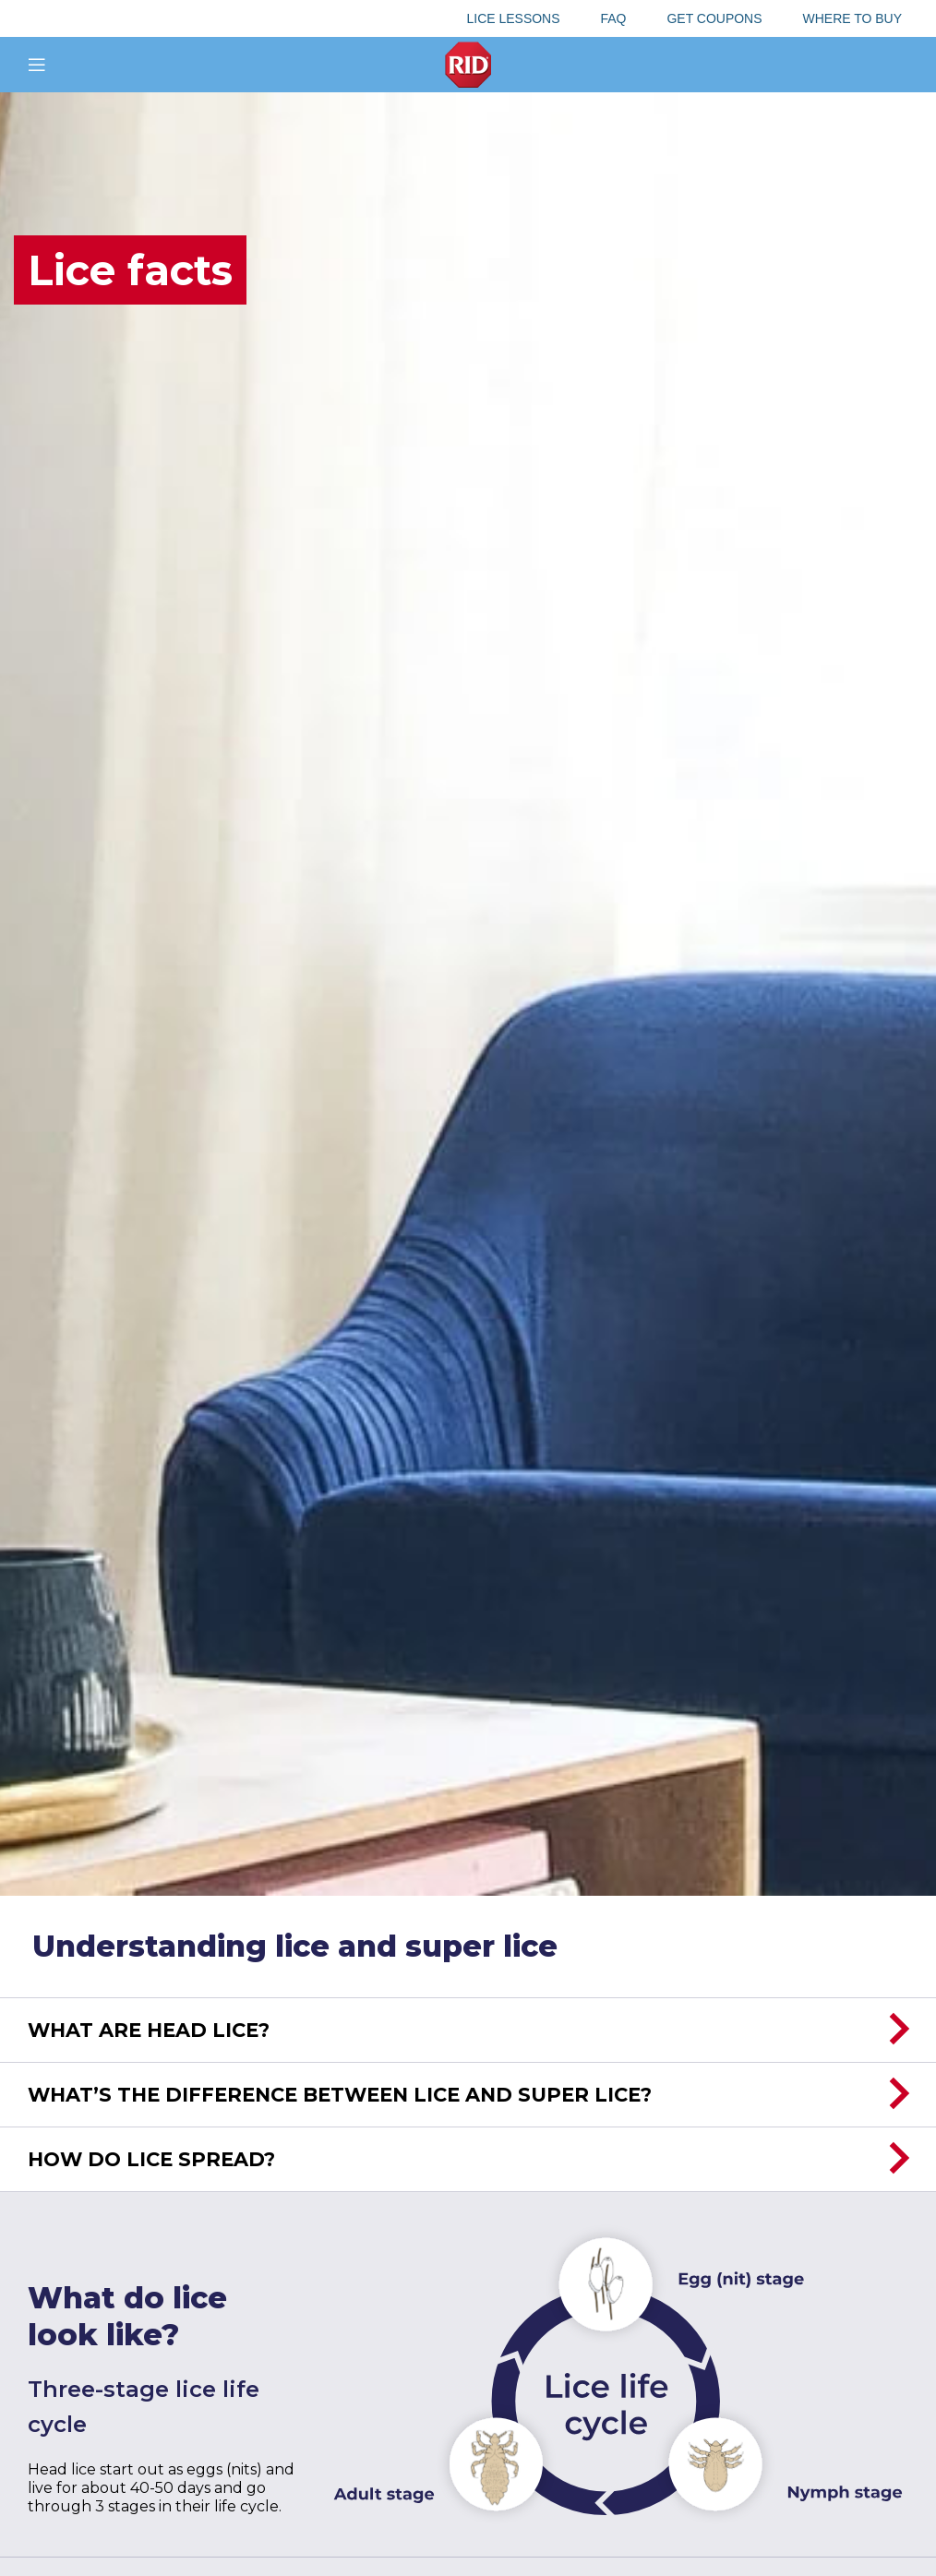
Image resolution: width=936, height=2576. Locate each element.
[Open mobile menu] (36, 64)
